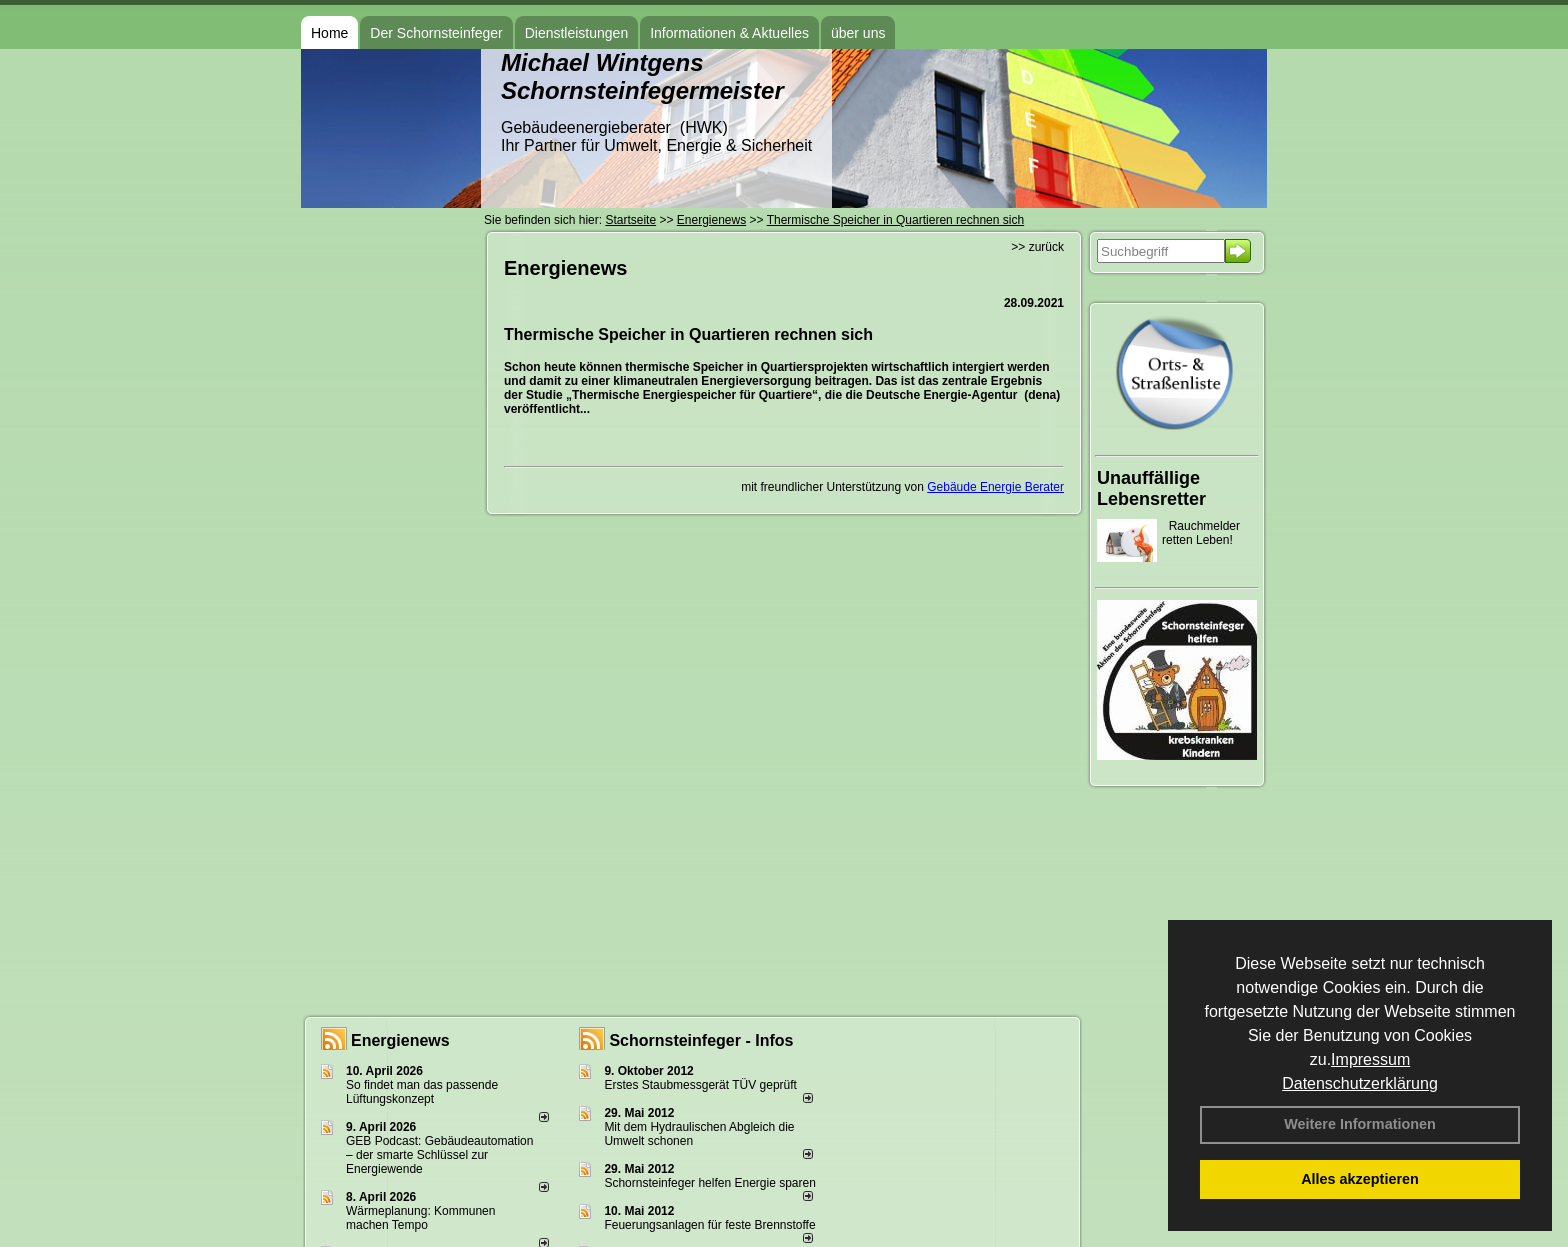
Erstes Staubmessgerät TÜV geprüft (700, 1085)
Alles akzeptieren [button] (1360, 1179)
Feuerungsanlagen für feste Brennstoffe (709, 1225)
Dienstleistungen (577, 33)
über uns (858, 33)
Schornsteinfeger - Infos (701, 1040)
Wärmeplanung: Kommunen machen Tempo (420, 1218)
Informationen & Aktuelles (729, 33)
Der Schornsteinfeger (436, 33)
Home (329, 33)
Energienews (400, 1040)
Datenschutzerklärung (1360, 1083)
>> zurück (1037, 247)
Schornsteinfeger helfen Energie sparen (709, 1183)
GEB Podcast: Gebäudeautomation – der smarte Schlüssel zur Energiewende (439, 1155)
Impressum (1370, 1059)
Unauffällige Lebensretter (1151, 488)
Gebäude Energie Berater (995, 487)
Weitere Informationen (1360, 1124)
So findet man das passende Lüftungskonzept (422, 1092)
